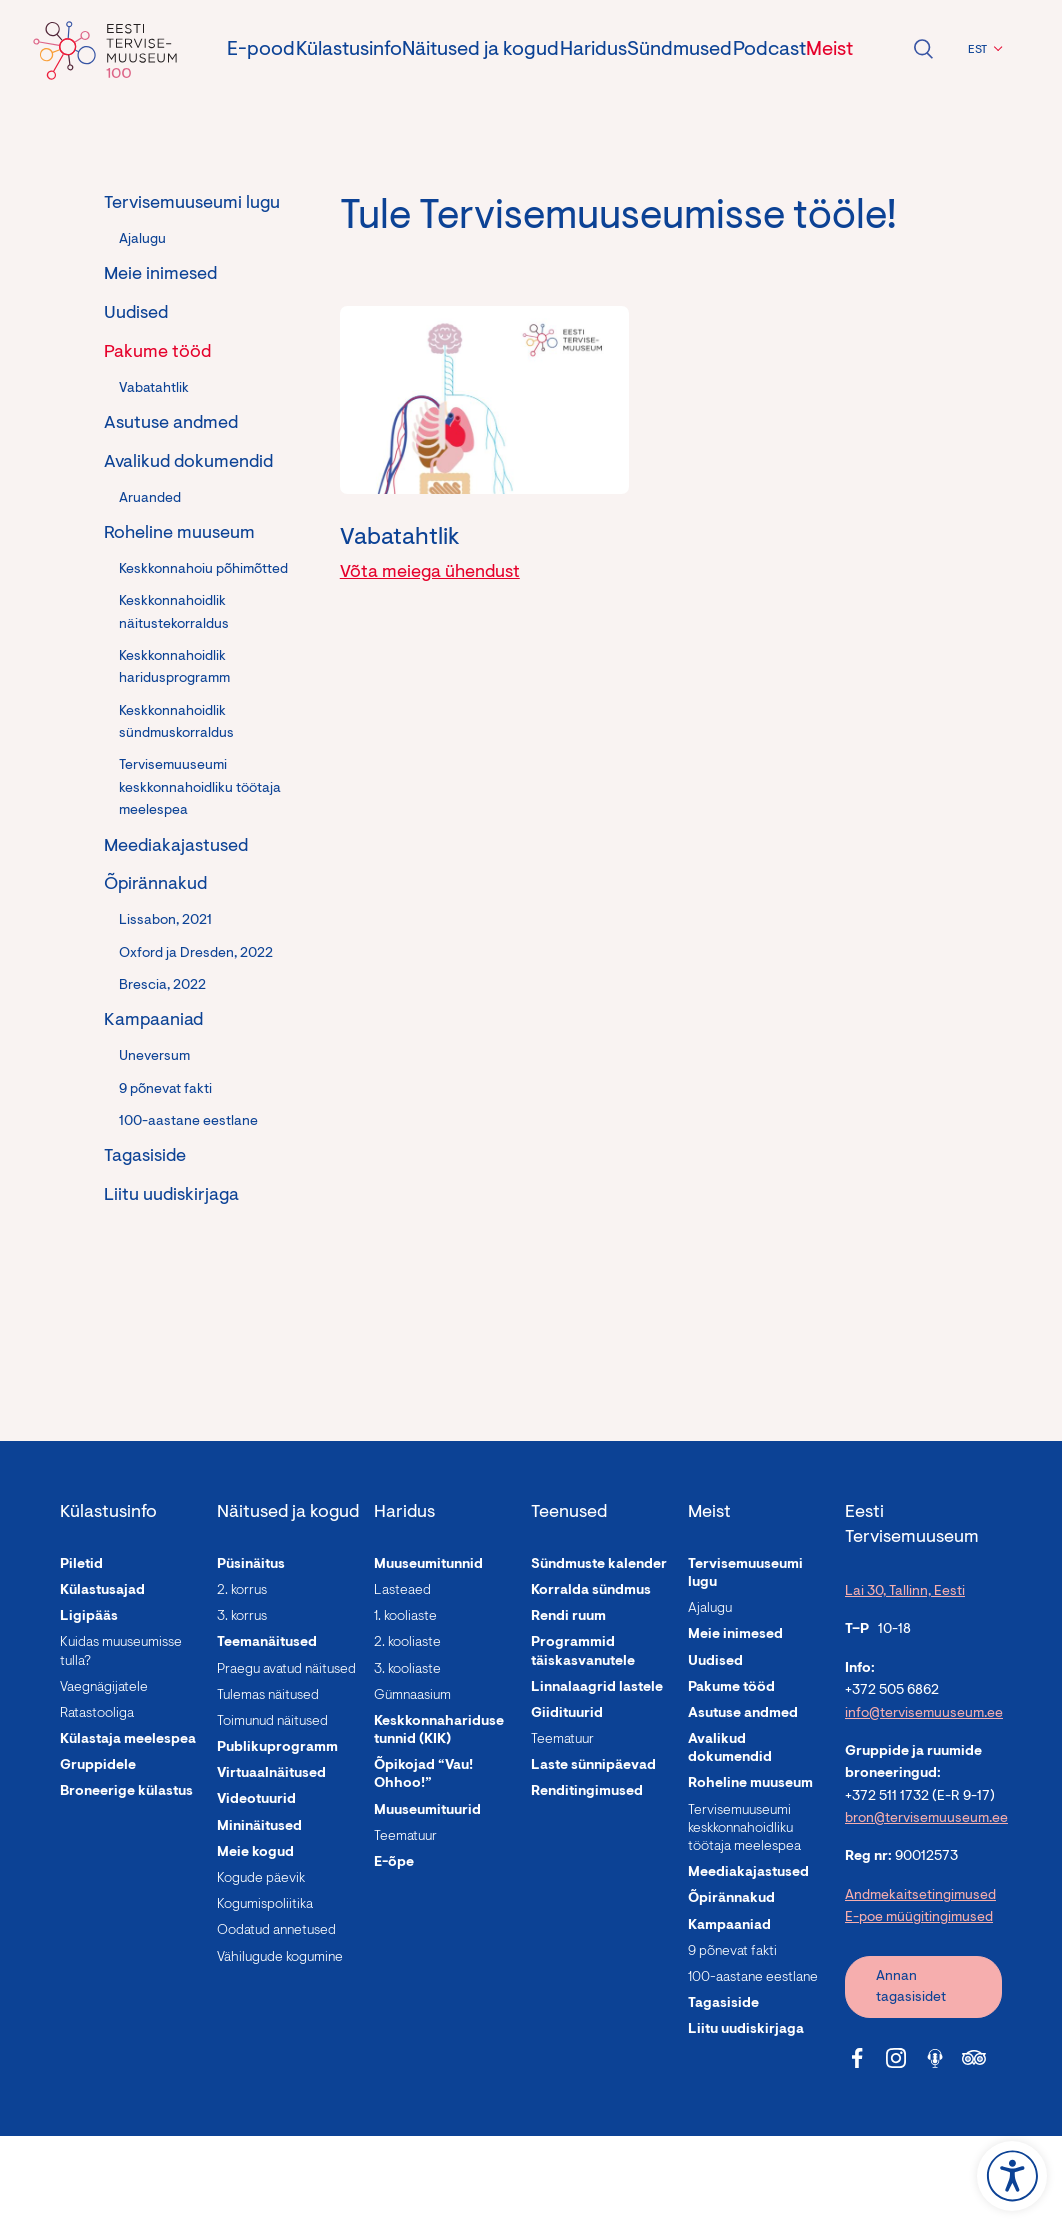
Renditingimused (587, 1792)
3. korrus (242, 1617)
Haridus (593, 50)
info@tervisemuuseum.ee (924, 1714)
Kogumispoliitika (265, 1905)
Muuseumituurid (427, 1811)
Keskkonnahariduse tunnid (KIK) (439, 1731)
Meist (829, 50)
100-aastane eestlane (188, 1122)
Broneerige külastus (126, 1792)
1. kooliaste (405, 1617)
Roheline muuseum (179, 534)
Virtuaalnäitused (271, 1774)
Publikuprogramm (277, 1748)
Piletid (81, 1565)
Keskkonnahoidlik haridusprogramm (174, 668)
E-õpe (394, 1863)
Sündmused (679, 50)
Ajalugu (142, 240)
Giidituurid (567, 1714)
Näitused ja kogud (480, 50)
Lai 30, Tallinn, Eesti (905, 1592)
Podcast (769, 50)
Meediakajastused (176, 847)
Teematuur (405, 1837)
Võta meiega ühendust (430, 573)
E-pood (261, 50)
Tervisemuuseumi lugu (192, 204)
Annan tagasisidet (911, 1987)
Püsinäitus (251, 1565)
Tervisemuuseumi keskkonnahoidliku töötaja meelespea (200, 788)
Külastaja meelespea (128, 1740)
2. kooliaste (407, 1643)
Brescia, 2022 (162, 986)
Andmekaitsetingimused (920, 1896)
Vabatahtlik (154, 389)
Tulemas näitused (268, 1696)
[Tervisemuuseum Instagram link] (896, 2058)
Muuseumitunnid (428, 1565)
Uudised (136, 314)
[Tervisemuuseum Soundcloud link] (935, 2058)
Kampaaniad (153, 1021)
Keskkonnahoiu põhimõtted (203, 570)
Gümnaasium (412, 1696)
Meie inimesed (160, 275)
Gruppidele (98, 1766)
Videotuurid (256, 1800)
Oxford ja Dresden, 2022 (196, 954)
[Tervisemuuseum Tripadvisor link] (974, 2058)
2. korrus (242, 1591)
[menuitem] (982, 50)
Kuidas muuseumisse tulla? (121, 1652)
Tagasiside (145, 1157)
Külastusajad (102, 1591)
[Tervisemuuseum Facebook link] (857, 2058)
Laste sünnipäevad (593, 1766)
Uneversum (154, 1057)
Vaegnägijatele (104, 1688)
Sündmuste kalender (599, 1565)
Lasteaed (402, 1591)
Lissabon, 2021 (165, 921)
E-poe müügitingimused (919, 1918)
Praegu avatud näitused (286, 1670)
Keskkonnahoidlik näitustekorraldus (174, 613)
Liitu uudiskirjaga (171, 1196)
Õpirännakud (155, 885)
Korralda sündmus (591, 1591)
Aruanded (150, 499)
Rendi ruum (568, 1617)
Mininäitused (259, 1827)
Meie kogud (255, 1853)
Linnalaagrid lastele (597, 1688)
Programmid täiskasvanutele (583, 1652)
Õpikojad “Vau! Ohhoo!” (423, 1775)
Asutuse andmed (171, 424)
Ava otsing (923, 49)
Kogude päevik (261, 1879)
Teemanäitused (267, 1643)
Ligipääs (89, 1617)
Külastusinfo (349, 50)
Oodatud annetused (276, 1931)
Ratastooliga (97, 1714)
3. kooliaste (407, 1670)
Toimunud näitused (272, 1722)
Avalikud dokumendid (188, 463)
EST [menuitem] (977, 50)
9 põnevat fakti (165, 1090)
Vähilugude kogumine (280, 1958)
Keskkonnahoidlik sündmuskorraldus (176, 723)
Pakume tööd (157, 353)
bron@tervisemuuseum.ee (926, 1819)
